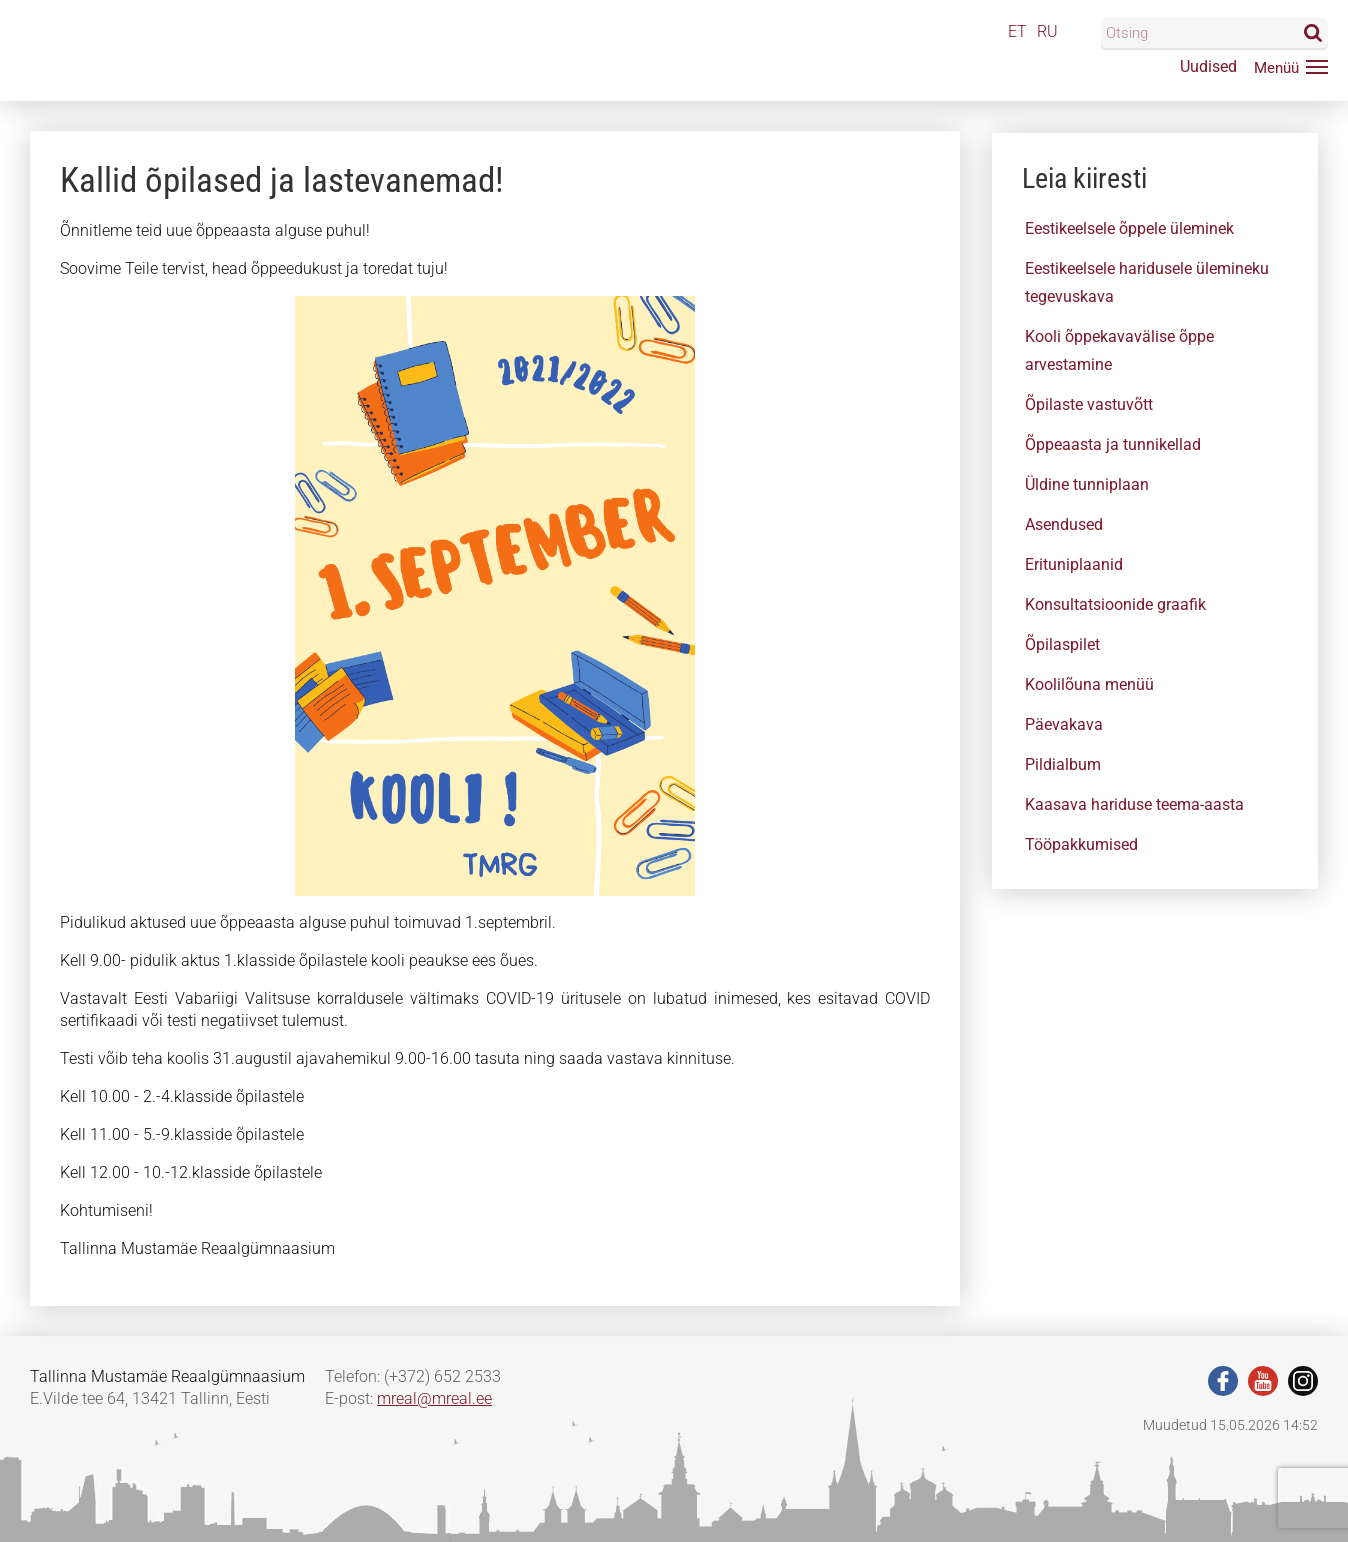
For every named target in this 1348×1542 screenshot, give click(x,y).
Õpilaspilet (1062, 644)
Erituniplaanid (1074, 564)
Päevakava (1064, 724)
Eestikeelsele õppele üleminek (1129, 228)
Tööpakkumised (1081, 844)
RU (1047, 31)
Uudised (1208, 66)
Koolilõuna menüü (1089, 684)
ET (1017, 31)
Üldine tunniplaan (1087, 484)
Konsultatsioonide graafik (1115, 604)
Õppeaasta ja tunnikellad (1113, 444)
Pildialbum (1063, 764)
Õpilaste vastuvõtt (1089, 404)
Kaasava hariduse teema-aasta (1134, 804)
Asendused (1064, 524)
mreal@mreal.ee (434, 1398)
